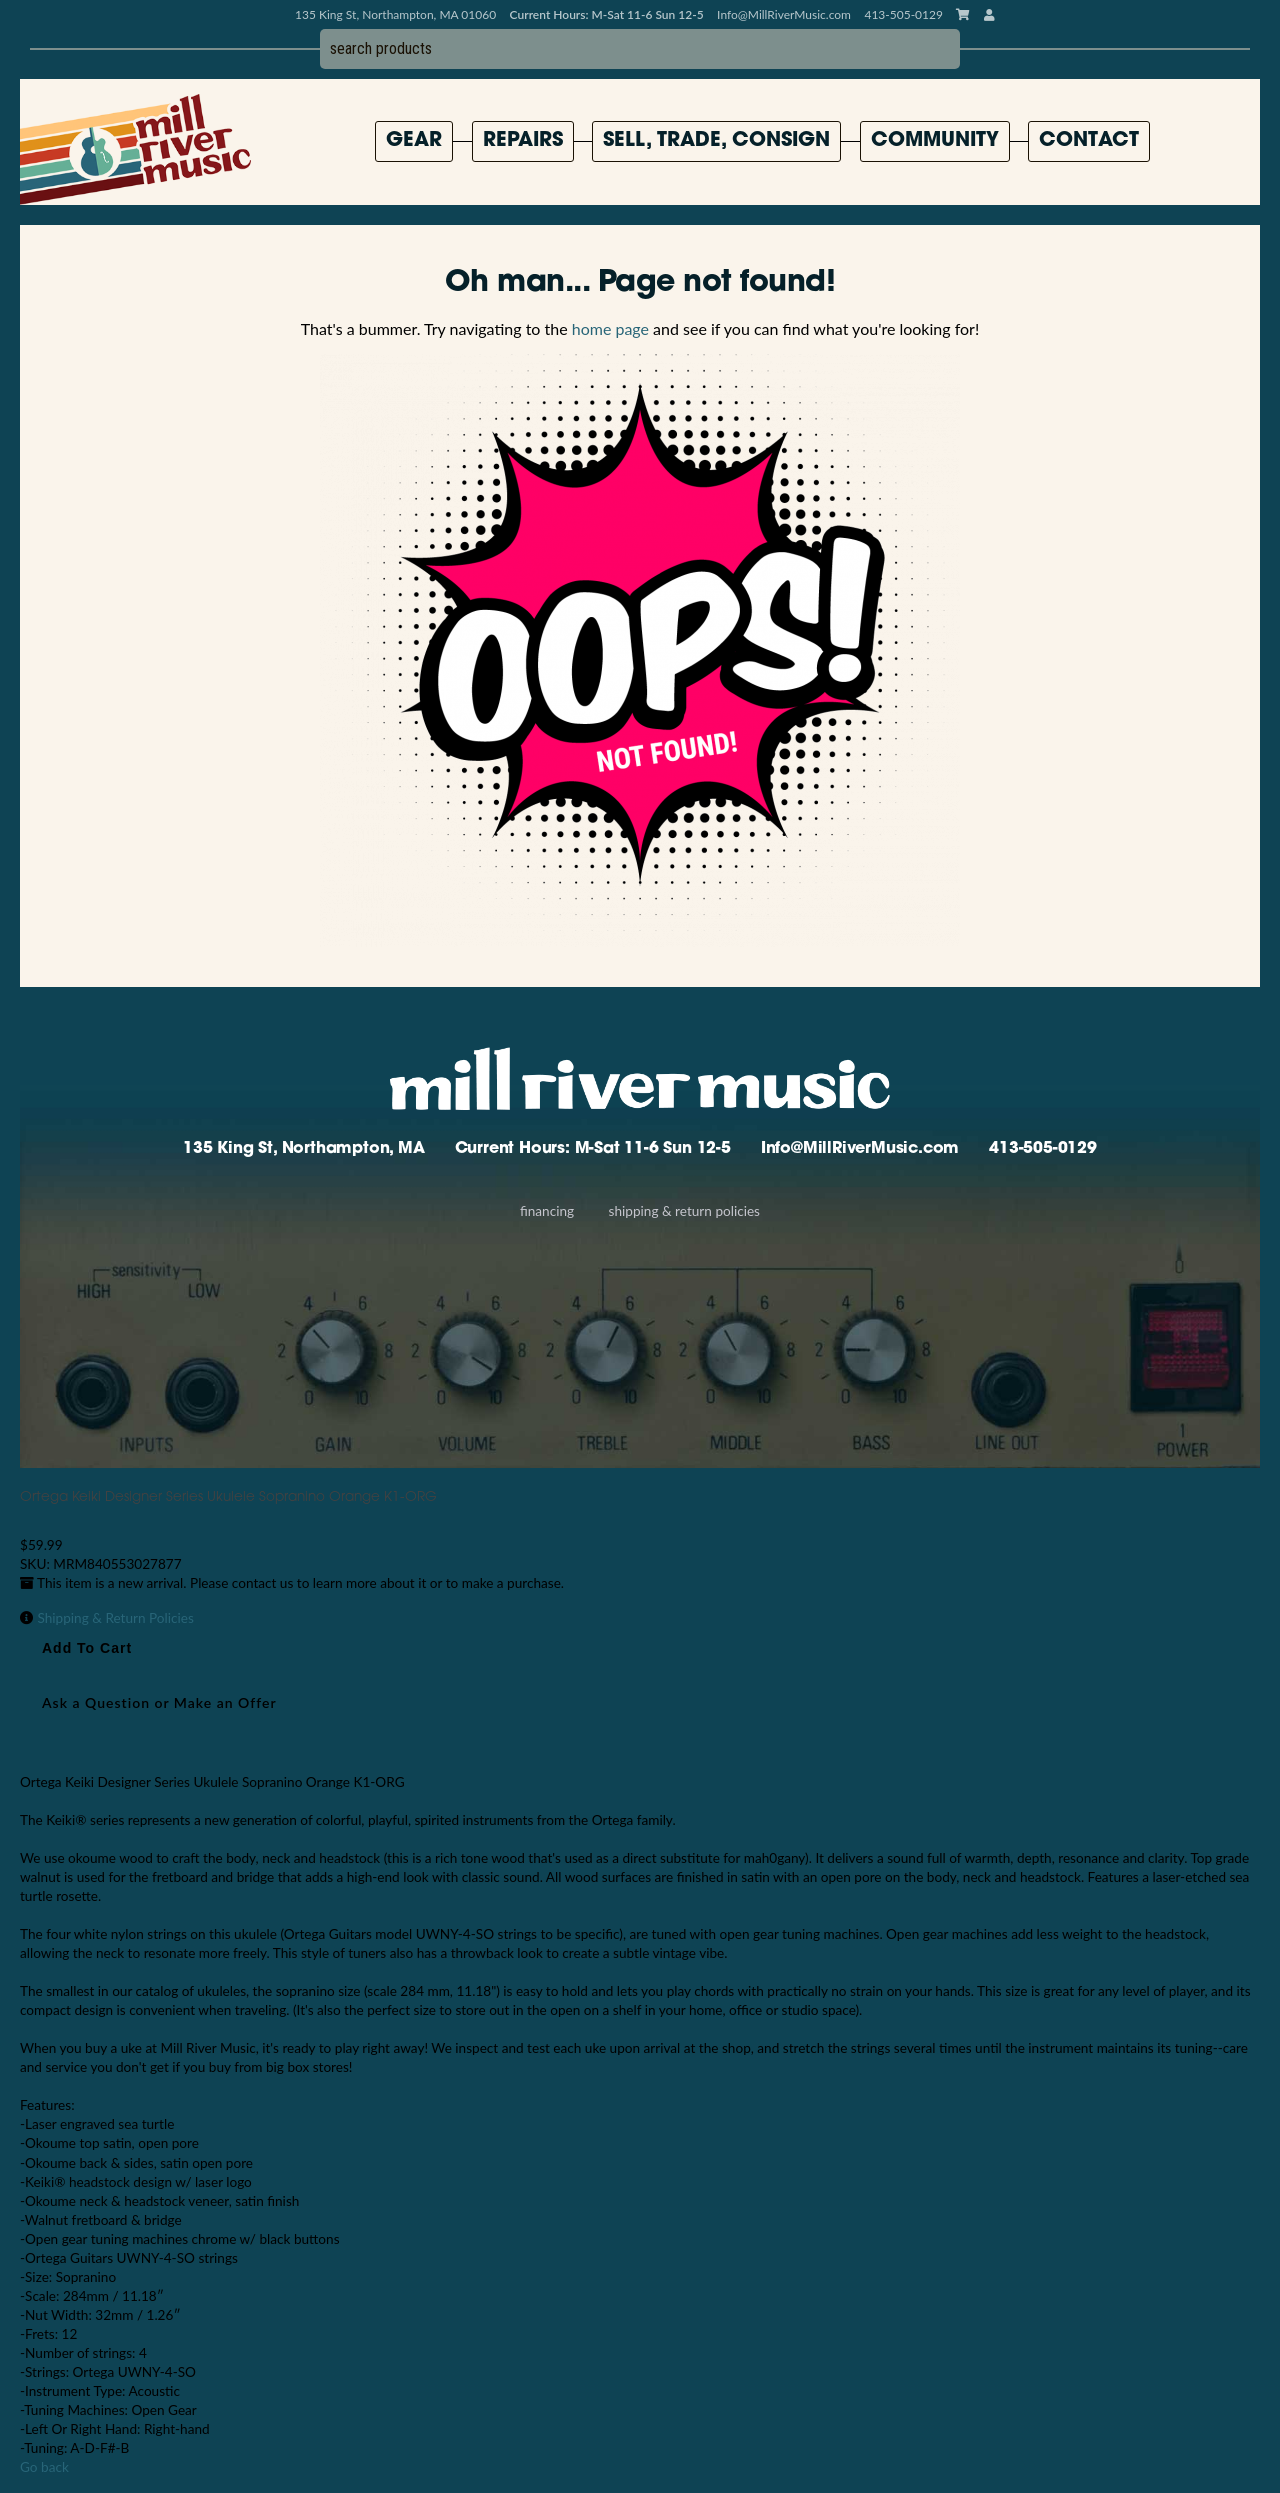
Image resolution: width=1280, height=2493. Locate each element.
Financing (547, 1211)
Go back (44, 2467)
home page (610, 328)
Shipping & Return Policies (684, 1211)
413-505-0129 (1043, 1149)
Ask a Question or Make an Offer (159, 1702)
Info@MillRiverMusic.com (784, 14)
